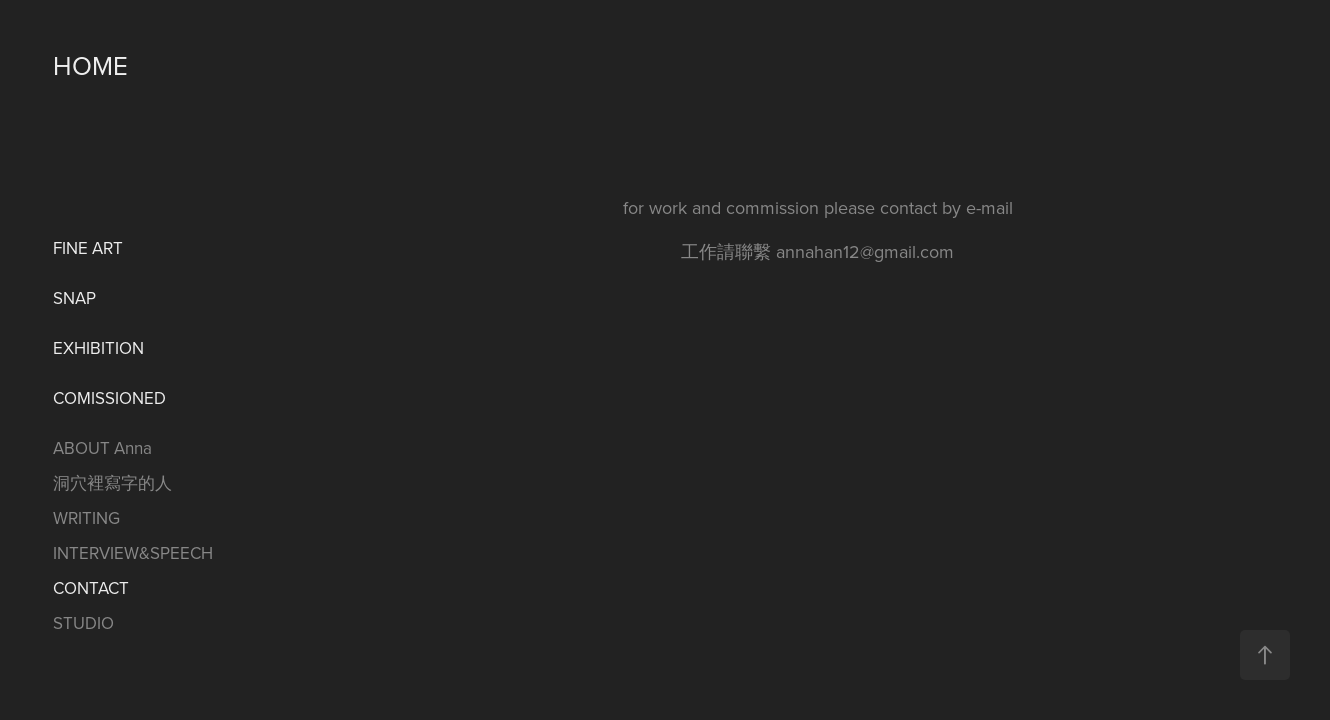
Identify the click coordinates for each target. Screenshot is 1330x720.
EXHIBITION (98, 348)
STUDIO (83, 623)
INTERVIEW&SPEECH (133, 553)
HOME (90, 65)
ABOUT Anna (102, 448)
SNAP (74, 298)
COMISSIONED (109, 398)
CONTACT (91, 588)
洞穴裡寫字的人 (112, 483)
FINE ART (88, 248)
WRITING (86, 518)
